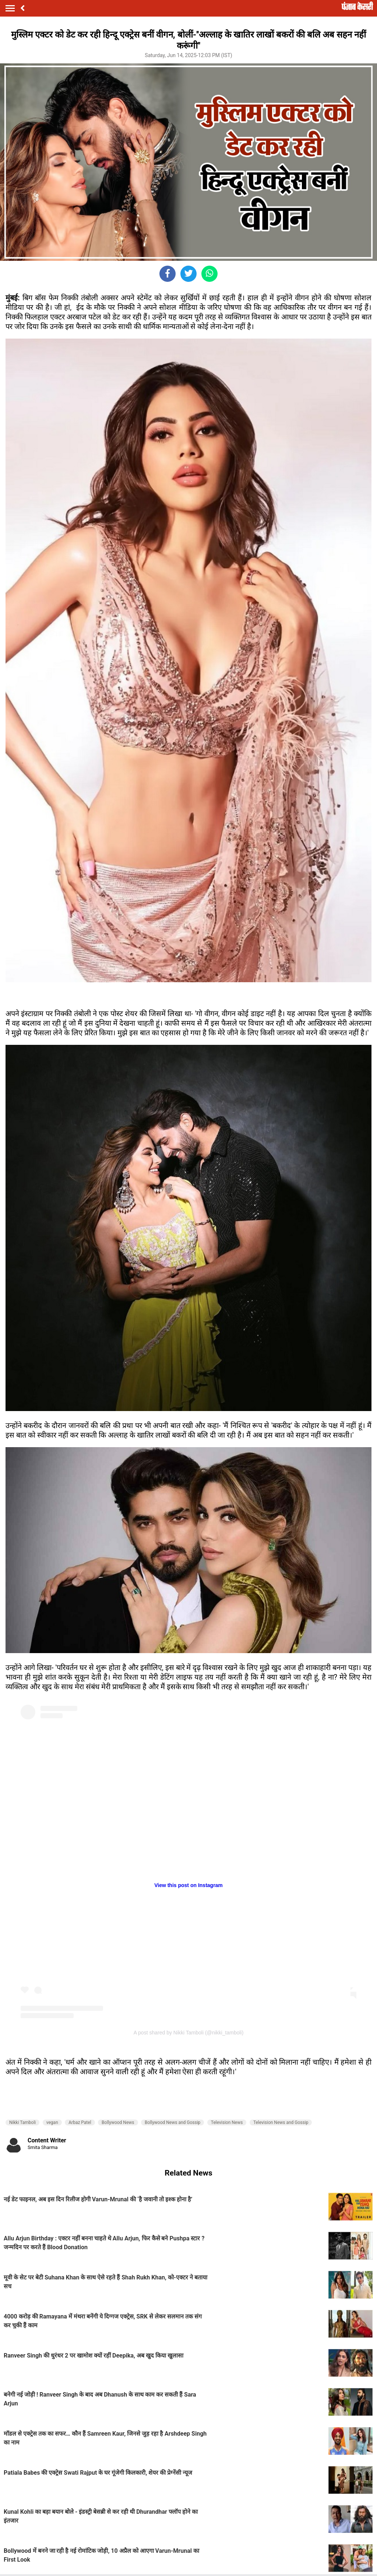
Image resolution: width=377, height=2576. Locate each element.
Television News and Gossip (281, 2122)
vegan (52, 2122)
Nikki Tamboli (22, 2122)
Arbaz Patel (79, 2122)
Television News (227, 2122)
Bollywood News (118, 2122)
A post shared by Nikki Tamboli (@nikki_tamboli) (189, 2033)
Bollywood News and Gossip (172, 2122)
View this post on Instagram (188, 1885)
